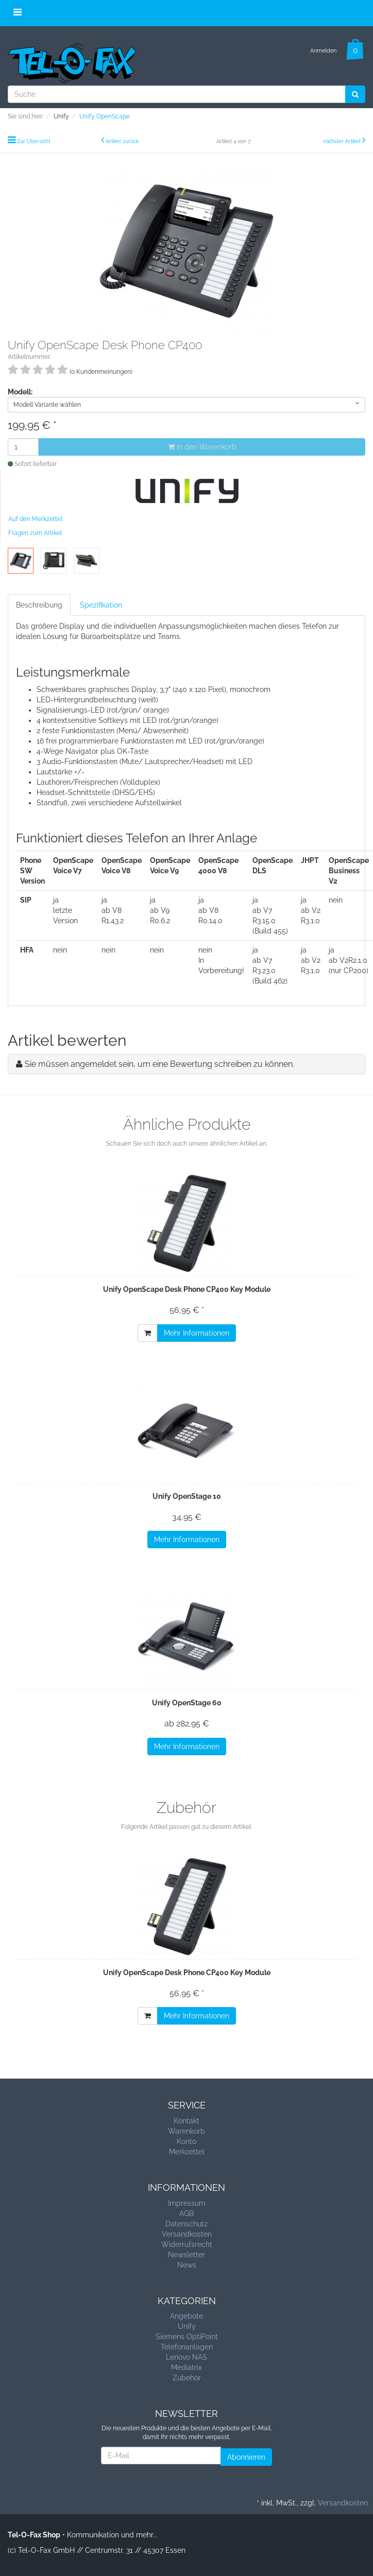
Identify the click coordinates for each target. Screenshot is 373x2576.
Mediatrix (186, 2367)
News (186, 2265)
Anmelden (323, 50)
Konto (186, 2141)
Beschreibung (39, 605)
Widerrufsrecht (186, 2244)
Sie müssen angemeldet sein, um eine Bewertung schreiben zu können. (159, 1064)
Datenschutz (186, 2224)
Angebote (186, 2316)
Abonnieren (246, 2457)
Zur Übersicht (33, 141)
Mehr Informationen (196, 1333)
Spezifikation (101, 605)
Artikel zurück (122, 141)
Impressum (187, 2203)
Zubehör (187, 2378)
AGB (186, 2213)
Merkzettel (187, 2152)
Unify (187, 2326)
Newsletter (186, 2255)
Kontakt (186, 2121)
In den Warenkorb (202, 447)
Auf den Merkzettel (35, 519)
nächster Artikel (342, 141)
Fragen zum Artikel (35, 533)
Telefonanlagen (187, 2347)
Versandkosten (187, 2234)
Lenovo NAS (186, 2357)
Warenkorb (186, 2131)
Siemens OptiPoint (187, 2336)
